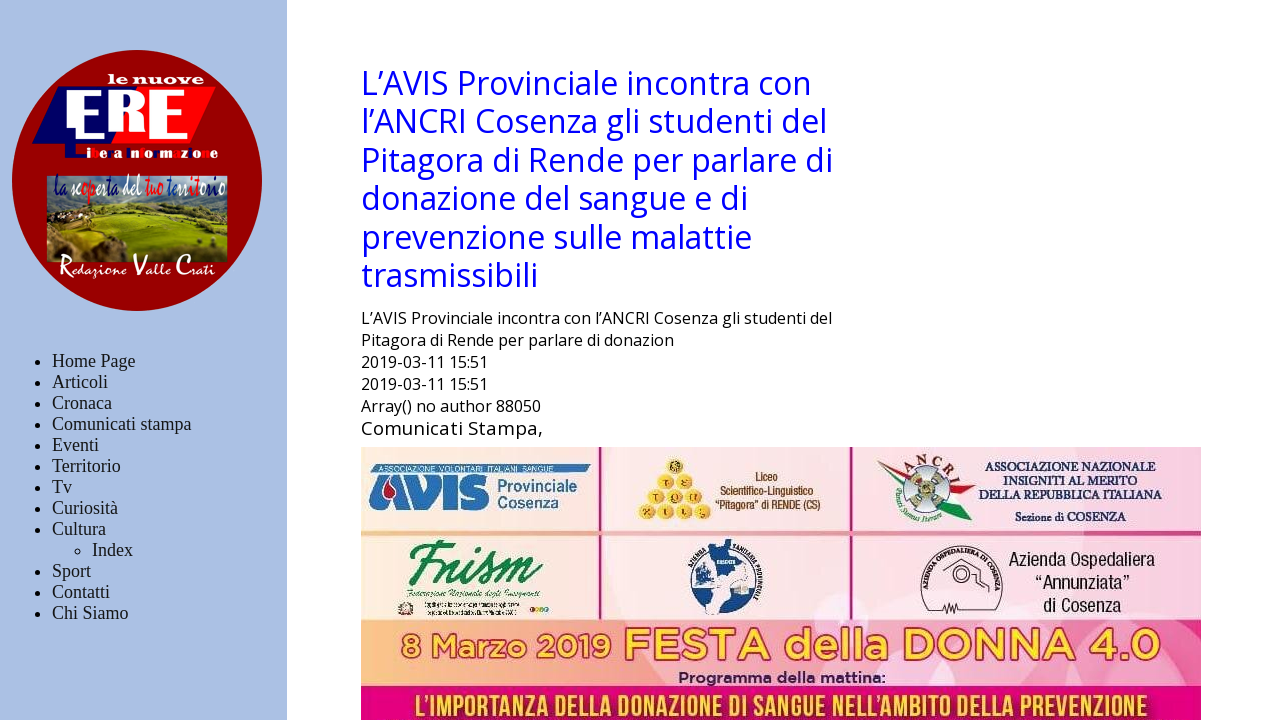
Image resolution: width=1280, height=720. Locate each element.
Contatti (81, 592)
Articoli (80, 382)
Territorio (86, 466)
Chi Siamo (90, 613)
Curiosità (85, 508)
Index (112, 550)
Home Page (93, 361)
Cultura (79, 529)
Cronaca (82, 403)
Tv (62, 487)
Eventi (75, 445)
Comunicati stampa (121, 424)
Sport (71, 571)
